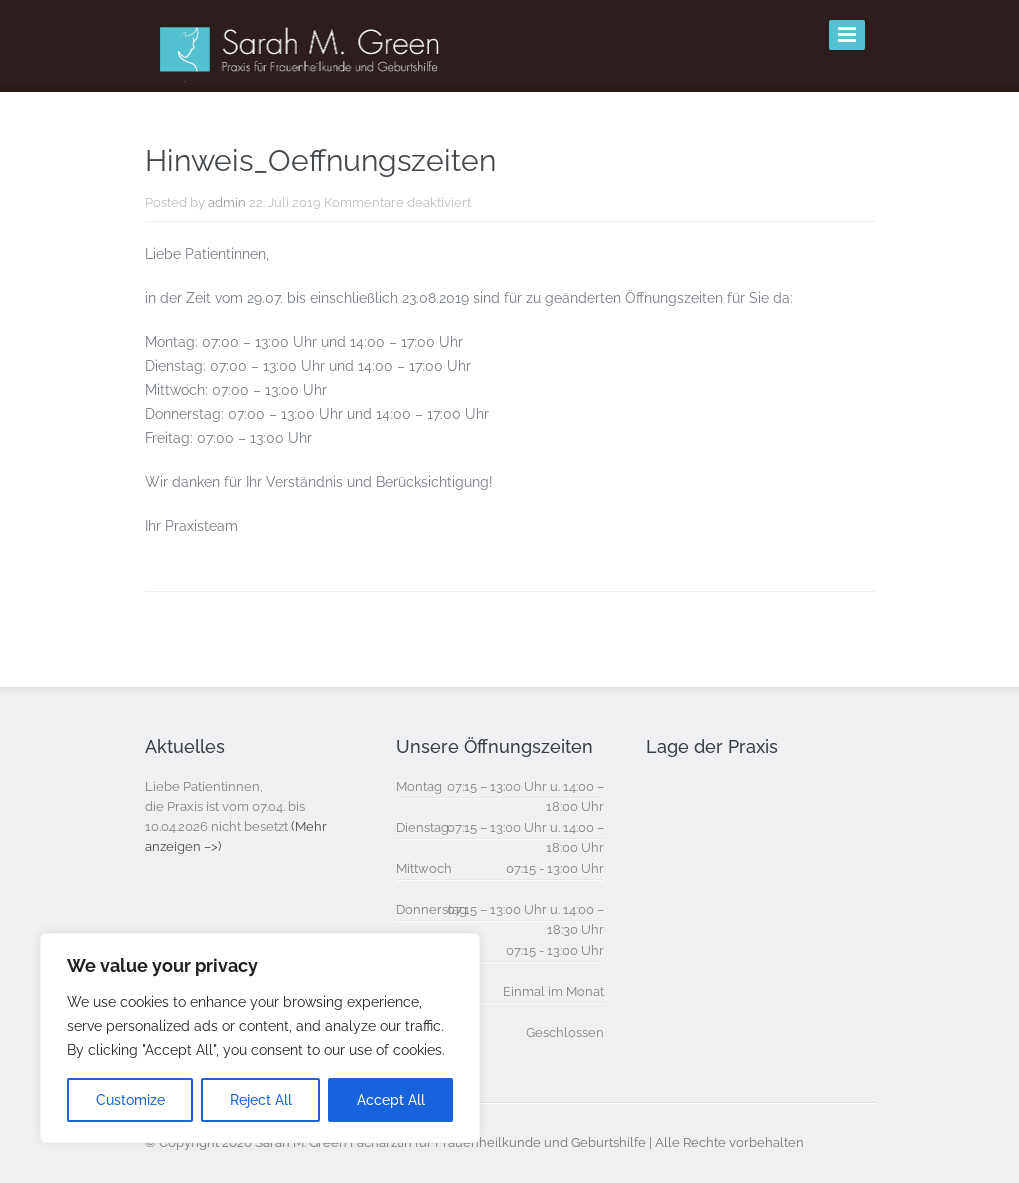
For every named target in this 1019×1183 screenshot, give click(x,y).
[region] (260, 1038)
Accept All (391, 1100)
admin (227, 202)
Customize (130, 1100)
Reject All (261, 1100)
